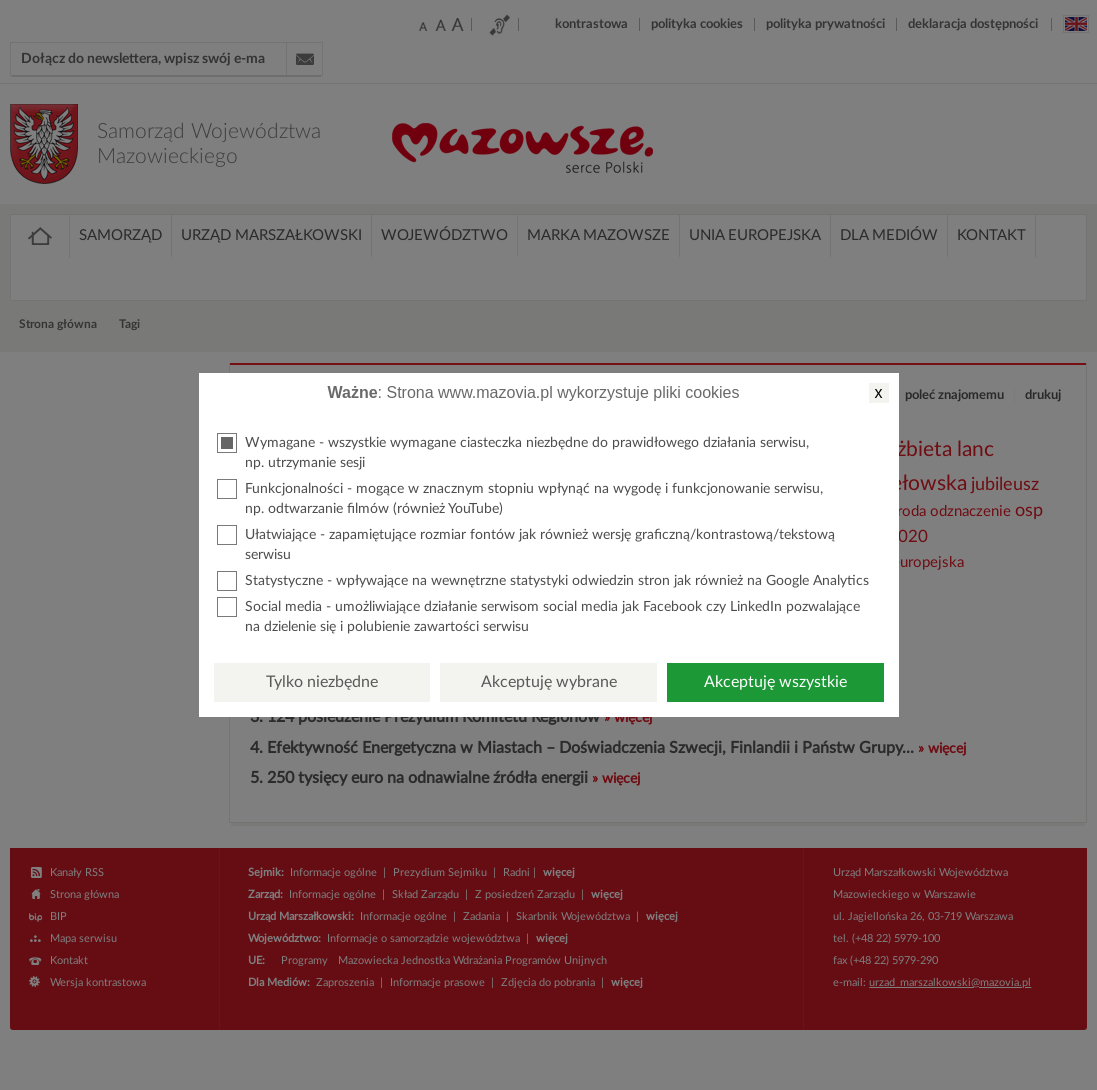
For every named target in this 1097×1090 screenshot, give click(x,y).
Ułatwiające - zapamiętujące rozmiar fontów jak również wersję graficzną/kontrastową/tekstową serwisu (526, 543)
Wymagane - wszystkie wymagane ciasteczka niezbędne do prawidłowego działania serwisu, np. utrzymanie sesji (513, 451)
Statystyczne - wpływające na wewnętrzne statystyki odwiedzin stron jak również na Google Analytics (543, 581)
